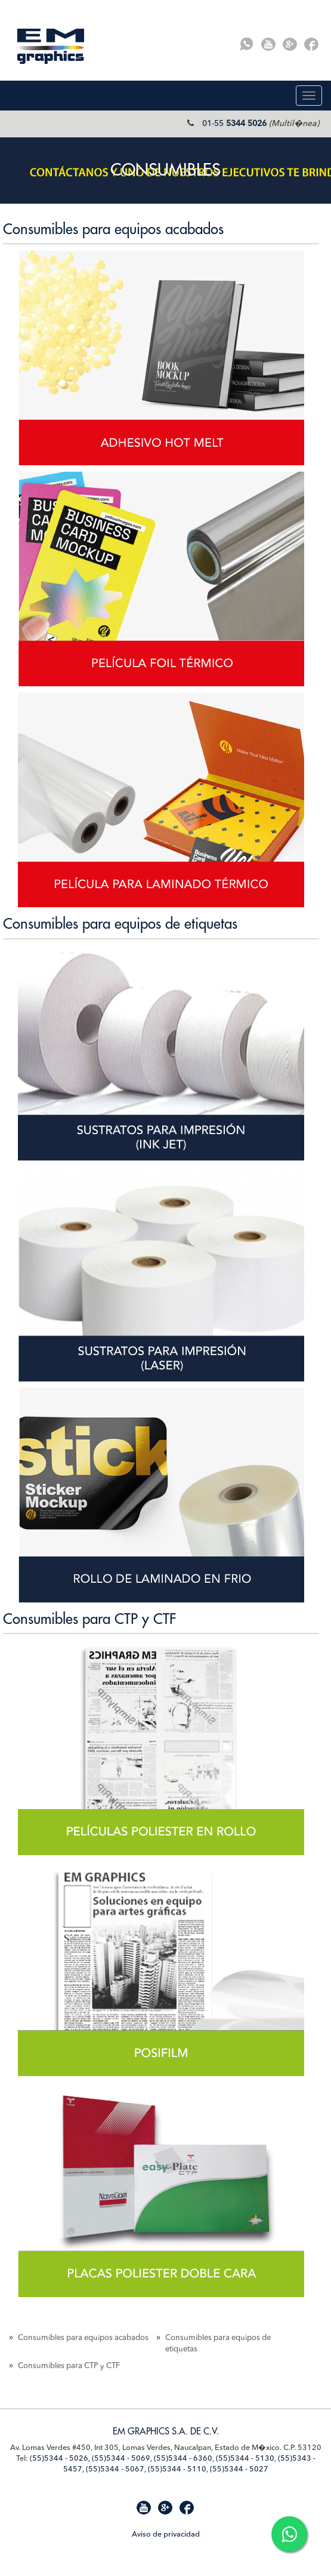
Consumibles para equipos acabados (113, 229)
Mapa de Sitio (32, 2533)
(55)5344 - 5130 (245, 2459)
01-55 (234, 123)
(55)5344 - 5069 (121, 2459)
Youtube (268, 44)
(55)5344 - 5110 (177, 2469)
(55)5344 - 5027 (239, 2469)
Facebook (311, 44)
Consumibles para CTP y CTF (89, 1619)
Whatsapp (247, 44)
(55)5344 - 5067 (115, 2469)
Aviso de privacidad (166, 2534)
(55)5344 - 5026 (59, 2459)
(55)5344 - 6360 (183, 2459)
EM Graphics (50, 46)
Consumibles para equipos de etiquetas (120, 924)
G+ (290, 44)
